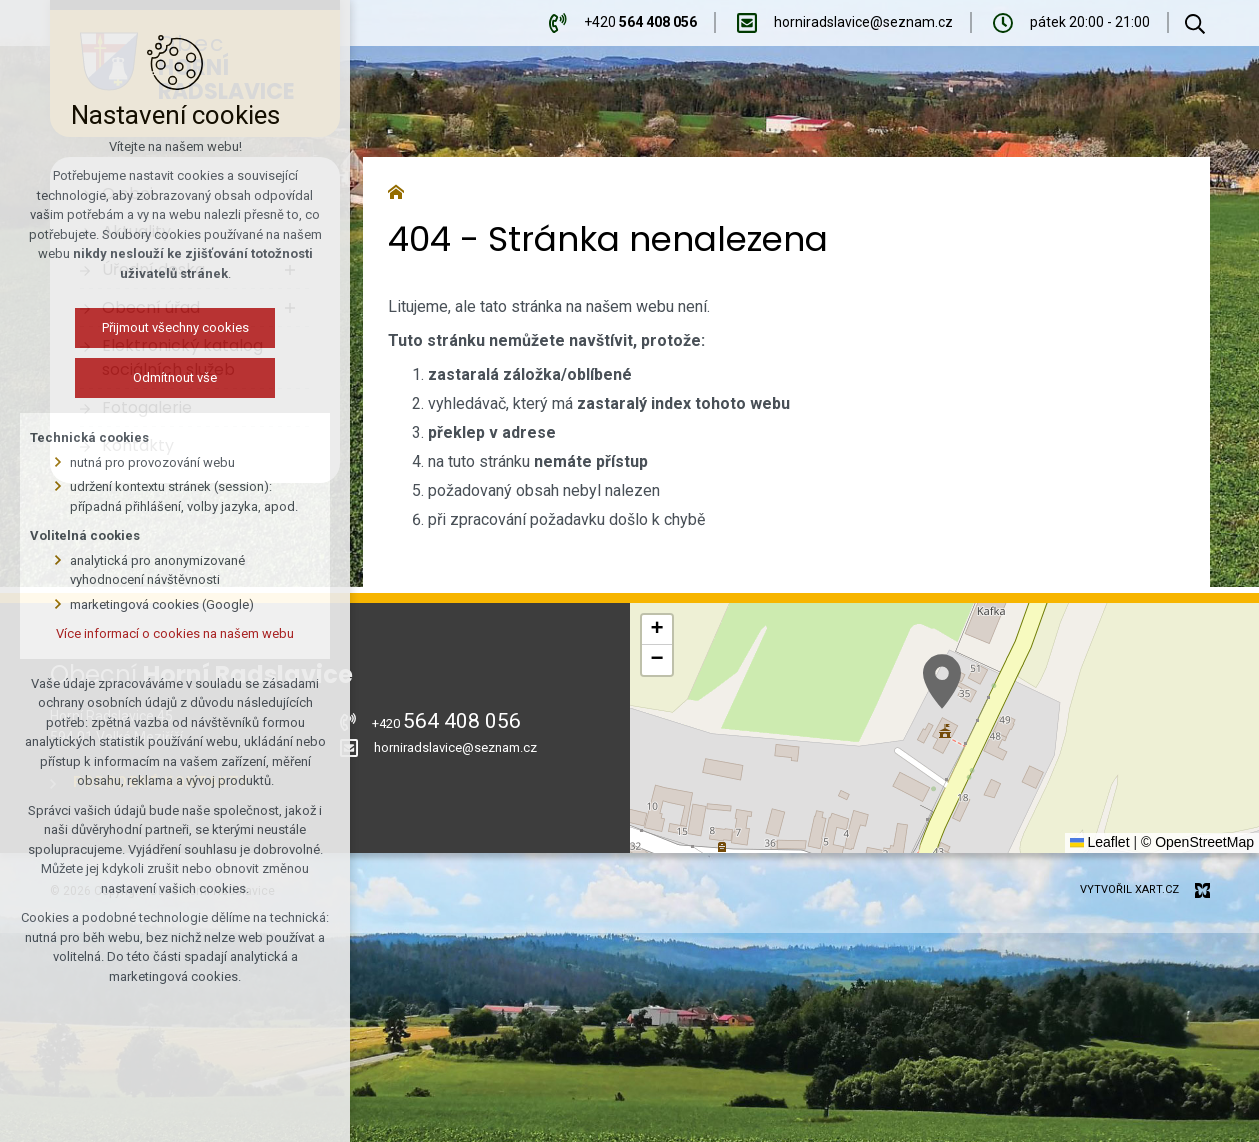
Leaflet (1100, 842)
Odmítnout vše (175, 377)
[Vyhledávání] (1195, 23)
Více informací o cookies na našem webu (175, 633)
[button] (942, 681)
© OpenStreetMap (1197, 842)
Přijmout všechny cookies (175, 327)
